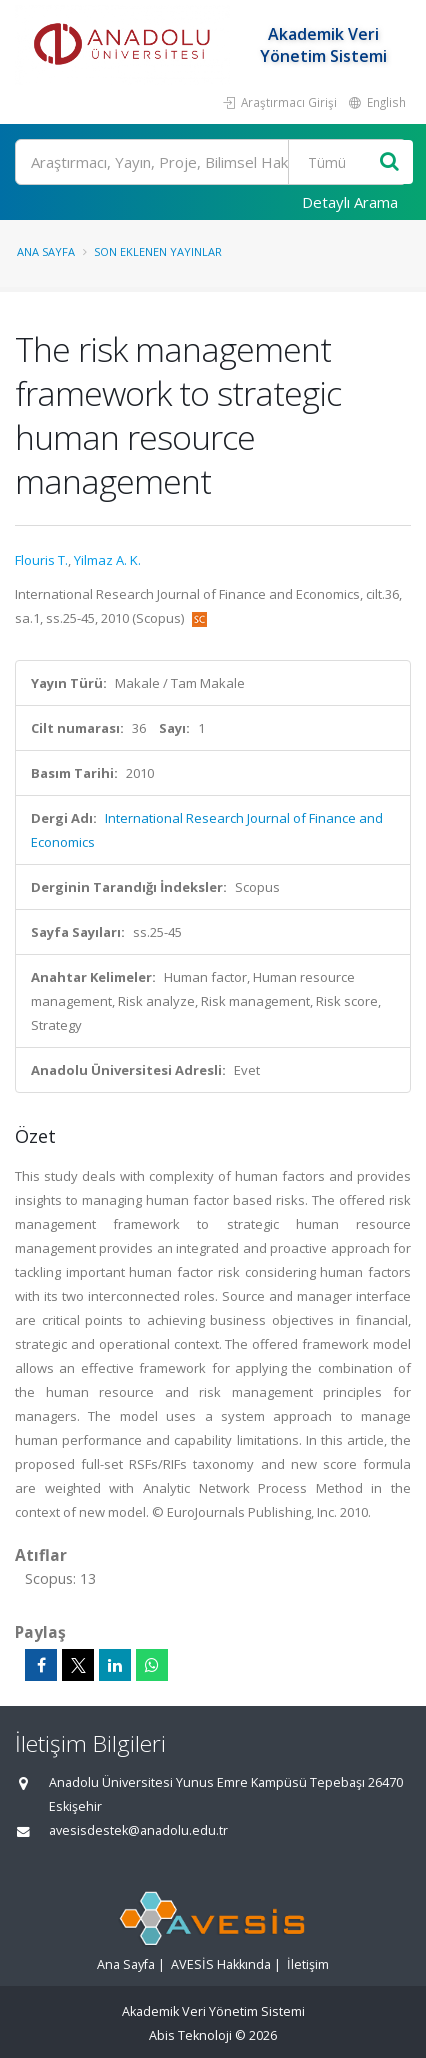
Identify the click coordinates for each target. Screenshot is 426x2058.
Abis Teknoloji (190, 2035)
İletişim (308, 1964)
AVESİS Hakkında (221, 1964)
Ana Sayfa (46, 251)
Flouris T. (41, 560)
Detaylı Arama (350, 202)
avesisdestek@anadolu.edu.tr (138, 1830)
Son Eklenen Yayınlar (158, 251)
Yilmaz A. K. (107, 560)
